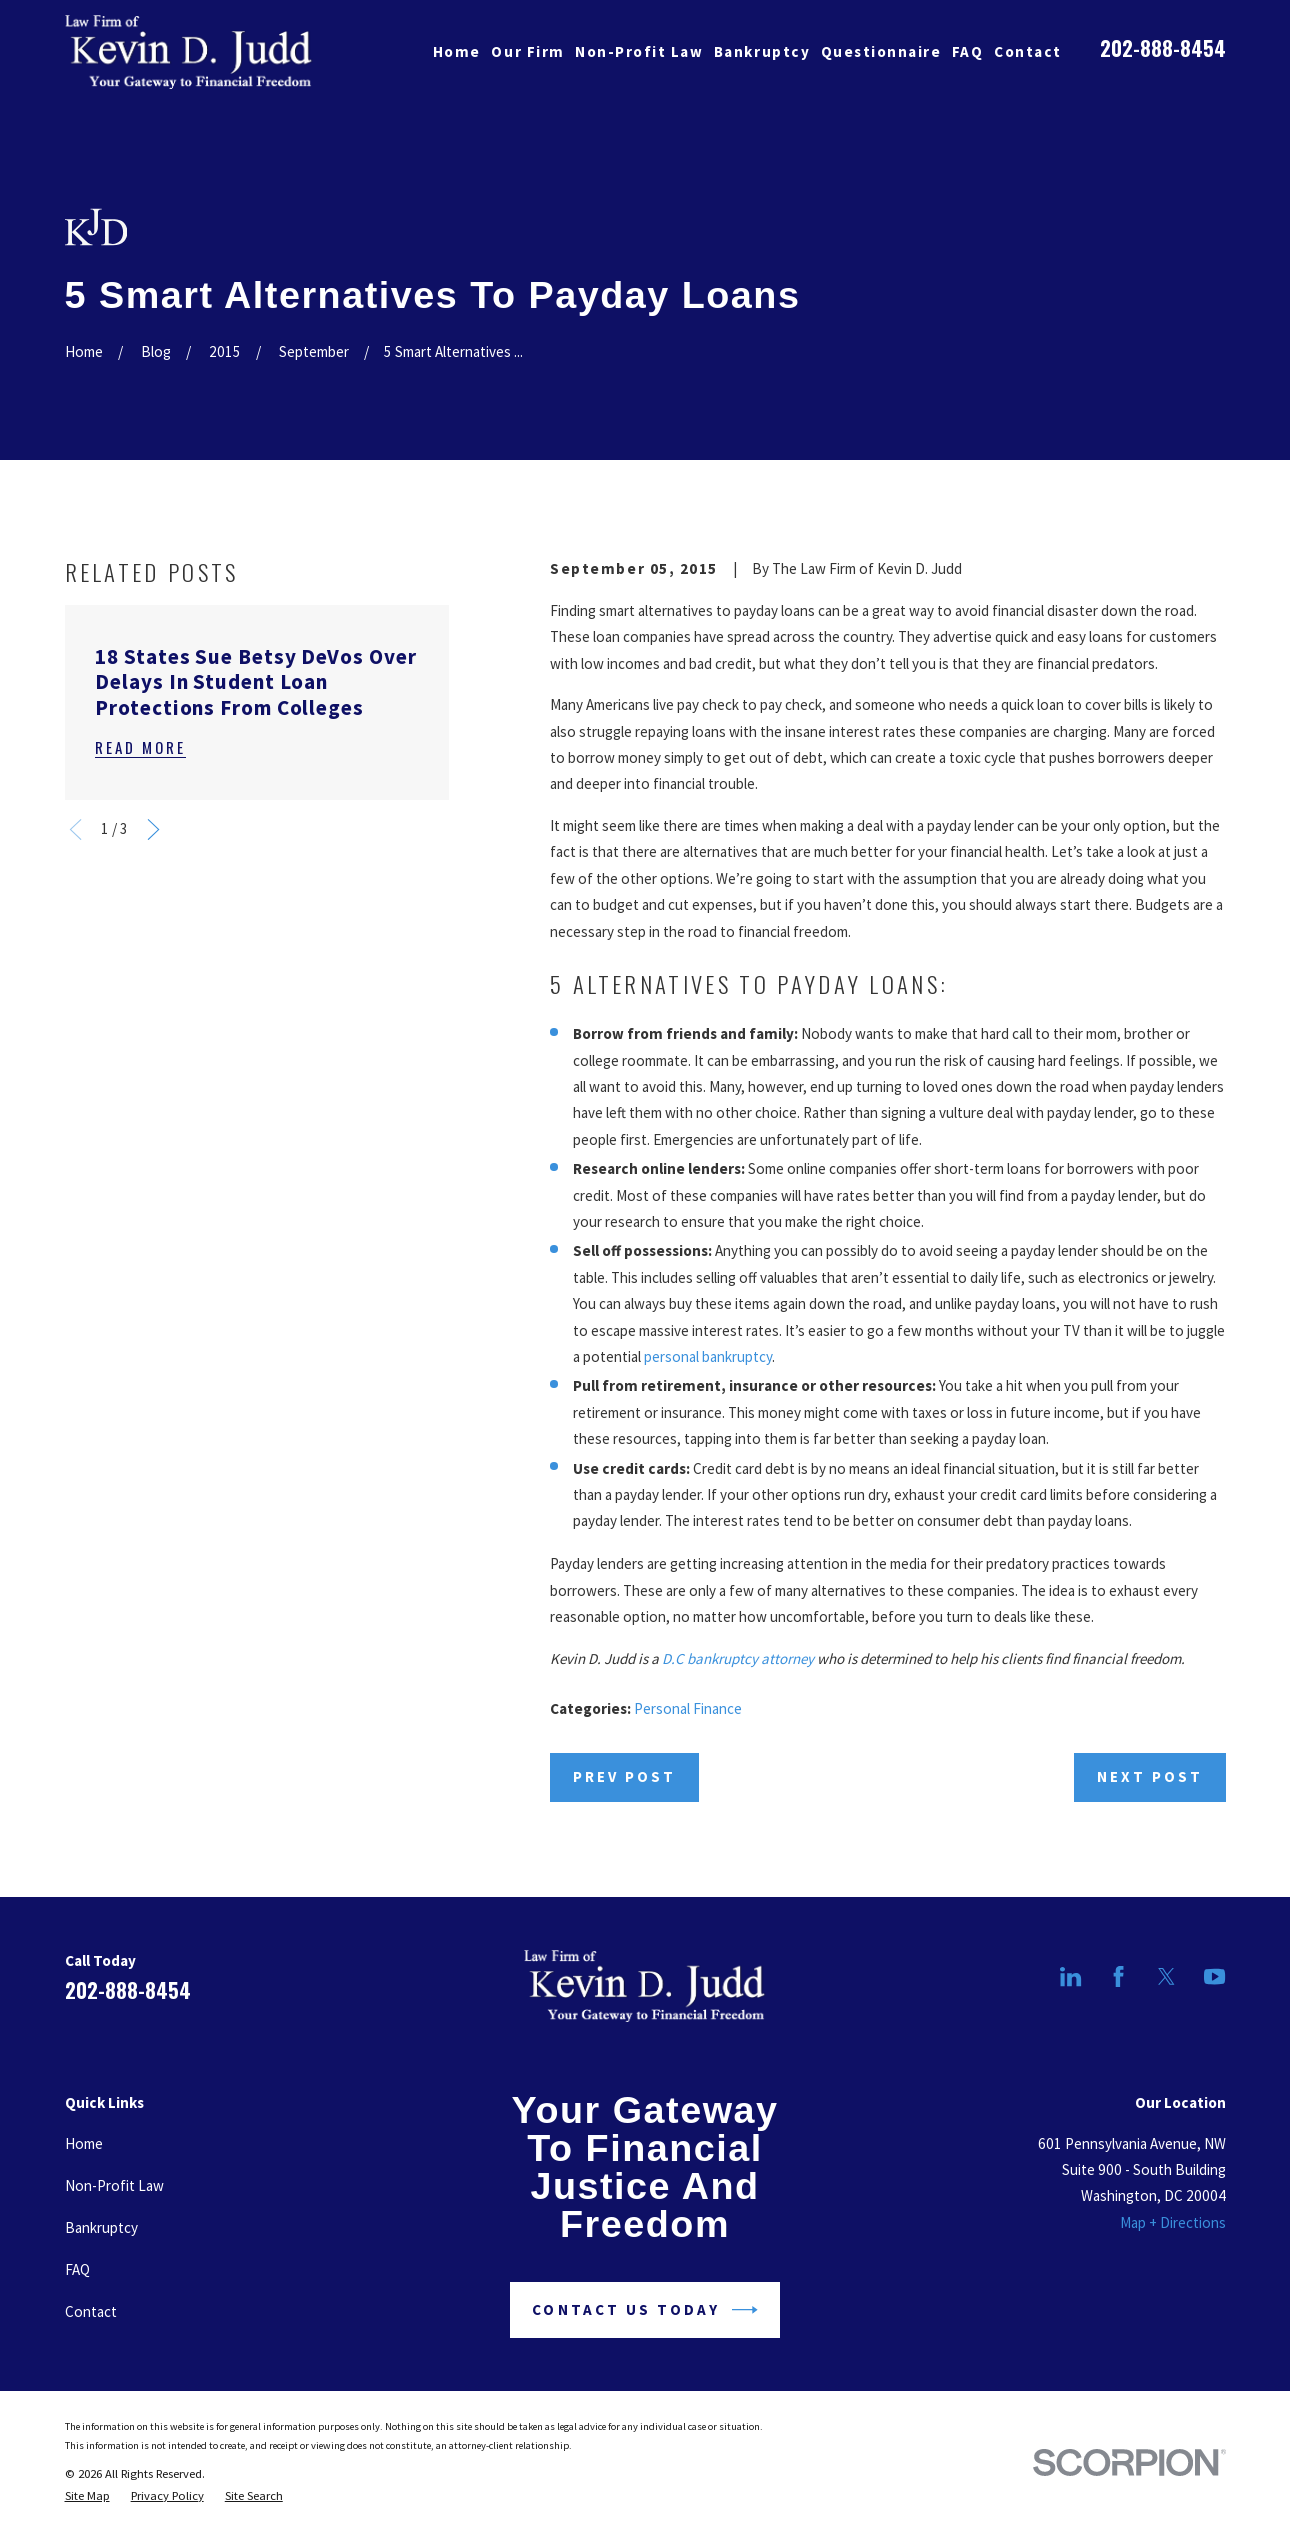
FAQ (77, 2269)
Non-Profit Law (114, 2185)
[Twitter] (1166, 1976)
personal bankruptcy (708, 1356)
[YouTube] (1214, 1976)
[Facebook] (1118, 1976)
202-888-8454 (1163, 48)
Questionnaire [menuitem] (881, 51)
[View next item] (153, 829)
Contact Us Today (644, 2310)
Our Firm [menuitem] (527, 51)
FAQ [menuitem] (968, 51)
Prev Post (624, 1776)
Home (84, 2143)
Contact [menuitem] (1028, 51)
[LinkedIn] (1070, 1976)
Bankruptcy (101, 2227)
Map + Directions (1173, 2222)
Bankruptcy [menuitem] (762, 51)
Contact (91, 2311)
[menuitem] (87, 2496)
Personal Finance (688, 1708)
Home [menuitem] (457, 51)
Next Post (1150, 1776)
